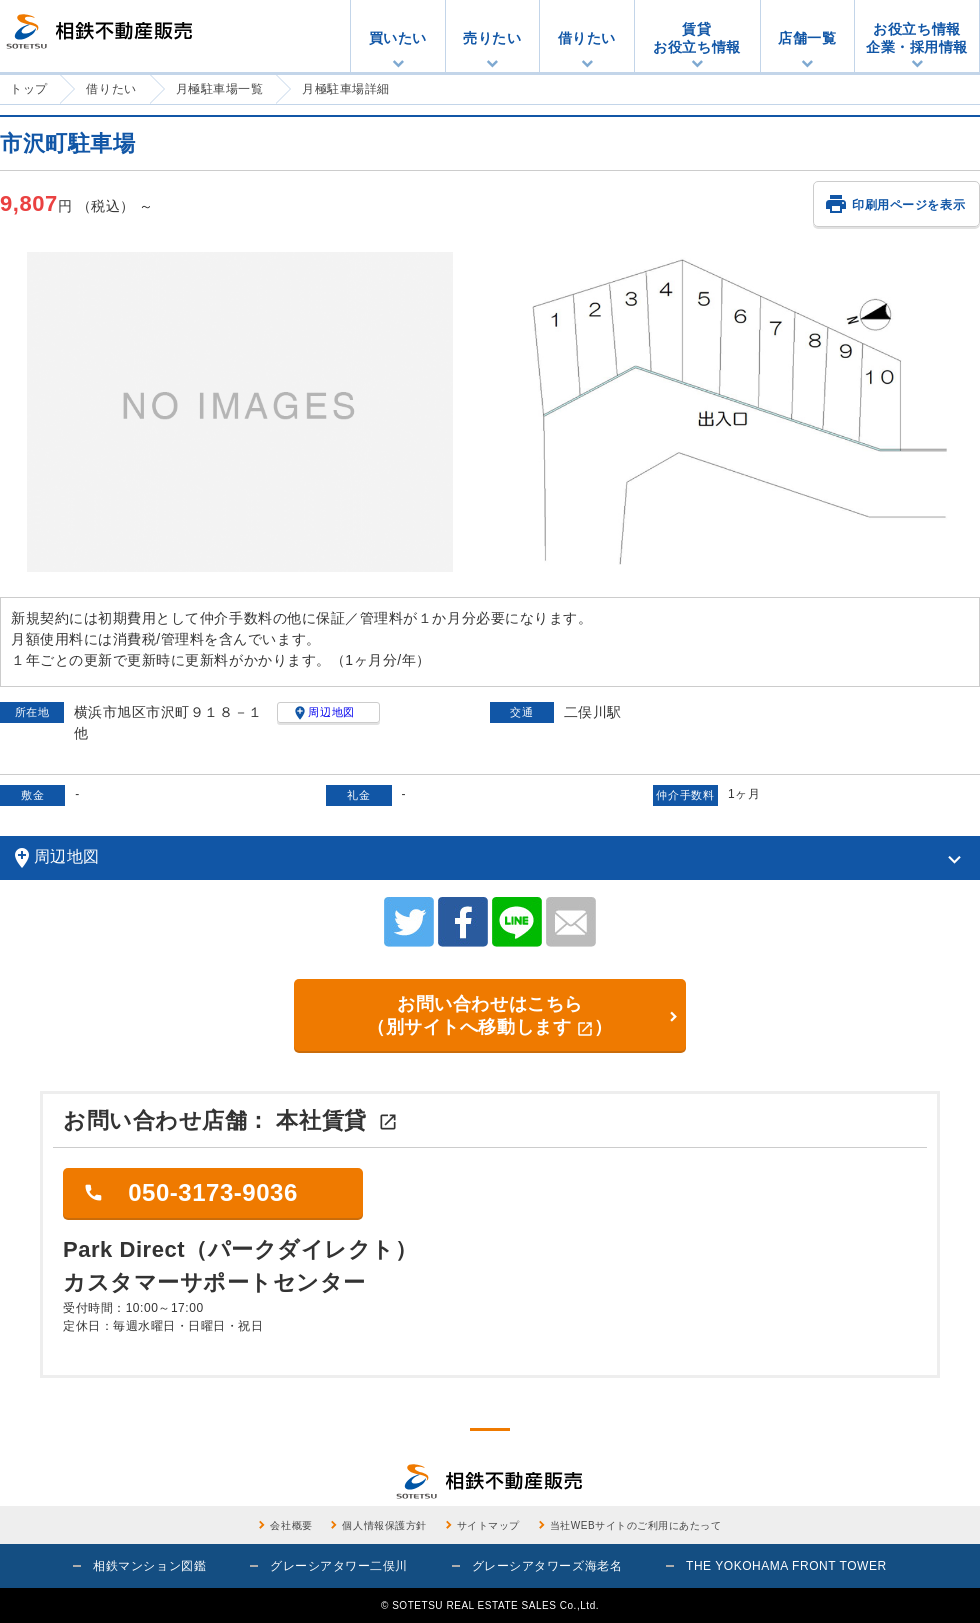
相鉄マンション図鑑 (149, 1566)
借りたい (587, 38)
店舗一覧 (807, 38)
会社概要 (291, 1525)
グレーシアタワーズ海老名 (547, 1566)
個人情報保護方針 (384, 1525)
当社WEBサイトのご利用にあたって (636, 1525)
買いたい (398, 38)
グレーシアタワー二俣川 (339, 1566)
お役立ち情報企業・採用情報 (917, 38)
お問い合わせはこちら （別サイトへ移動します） (489, 1016)
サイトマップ (488, 1525)
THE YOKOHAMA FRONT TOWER (786, 1566)
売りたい (492, 38)
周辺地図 (323, 712)
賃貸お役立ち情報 (696, 38)
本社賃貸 (337, 1120)
